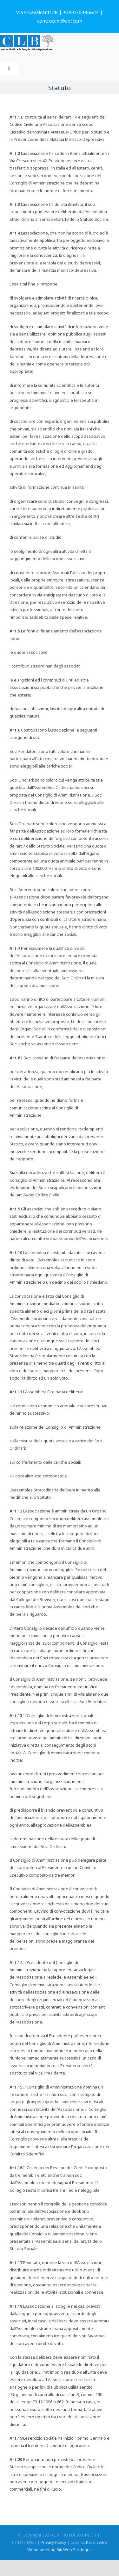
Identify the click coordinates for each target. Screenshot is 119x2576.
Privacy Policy (53, 2542)
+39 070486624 (81, 12)
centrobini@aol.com (59, 21)
